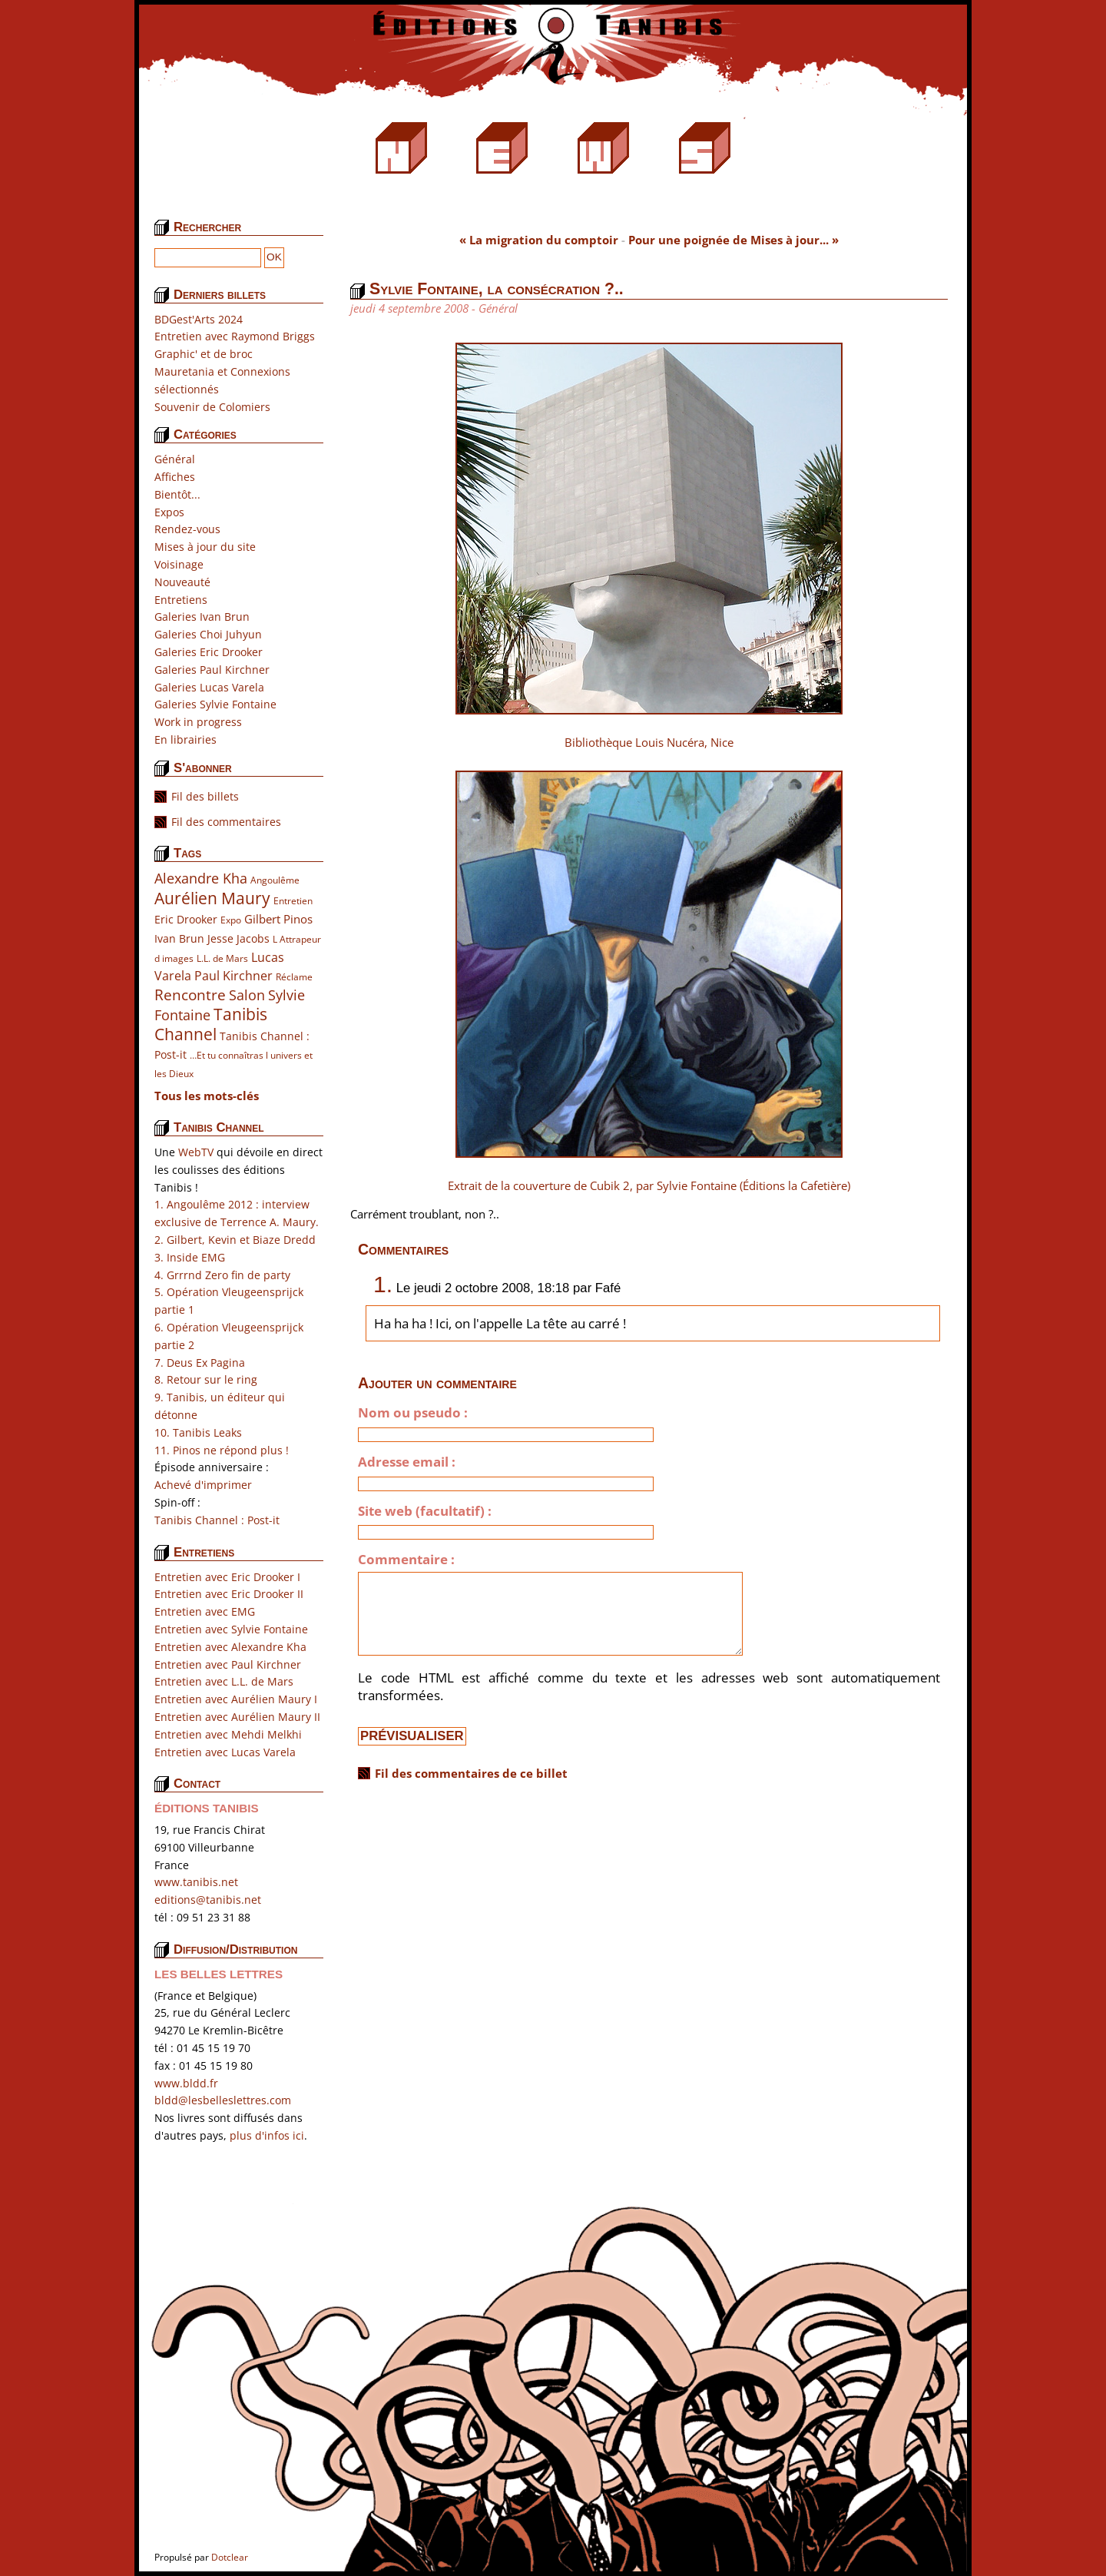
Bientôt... (177, 494)
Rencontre (190, 995)
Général (174, 459)
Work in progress (198, 721)
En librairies (185, 739)
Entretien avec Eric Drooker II (228, 1593)
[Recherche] (207, 257)
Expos (169, 512)
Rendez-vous (187, 529)
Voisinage (179, 564)
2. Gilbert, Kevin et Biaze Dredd (235, 1239)
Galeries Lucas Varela (209, 687)
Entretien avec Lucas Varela (225, 1752)
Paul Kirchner (233, 975)
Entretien (293, 900)
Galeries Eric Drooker (208, 652)
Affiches (174, 476)
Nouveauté (182, 582)
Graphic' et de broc (203, 353)
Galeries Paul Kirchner (212, 669)
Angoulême (275, 880)
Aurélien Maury (212, 898)
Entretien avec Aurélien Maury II (237, 1716)
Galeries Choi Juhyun (208, 634)
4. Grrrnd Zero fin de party (222, 1275)
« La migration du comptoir (538, 239)
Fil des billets (205, 796)
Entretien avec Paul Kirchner (227, 1664)
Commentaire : (406, 1559)
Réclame (294, 976)
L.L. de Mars (222, 958)
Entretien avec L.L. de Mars (223, 1681)
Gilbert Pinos (278, 919)
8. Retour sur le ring (205, 1379)
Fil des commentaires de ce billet (471, 1773)
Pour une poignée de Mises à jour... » (733, 239)
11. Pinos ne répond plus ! (221, 1450)
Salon (247, 995)
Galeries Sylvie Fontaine (215, 704)
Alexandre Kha (200, 878)
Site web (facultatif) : (425, 1511)
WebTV (196, 1152)
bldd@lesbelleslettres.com (222, 2100)
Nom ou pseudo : (413, 1412)
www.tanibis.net (196, 1882)
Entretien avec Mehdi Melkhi (228, 1734)
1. (382, 1284)
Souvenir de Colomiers (212, 406)
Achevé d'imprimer (203, 1484)
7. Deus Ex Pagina (199, 1362)
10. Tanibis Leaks (198, 1432)
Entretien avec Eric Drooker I (227, 1577)
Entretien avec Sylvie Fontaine (231, 1629)
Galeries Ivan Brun (202, 616)
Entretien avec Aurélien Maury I (235, 1699)
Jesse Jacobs (238, 938)
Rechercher (207, 227)
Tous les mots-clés (206, 1095)
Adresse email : (406, 1462)
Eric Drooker (185, 919)
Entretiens (180, 599)
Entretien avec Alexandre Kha (230, 1646)
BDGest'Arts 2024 (198, 319)
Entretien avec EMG (204, 1611)
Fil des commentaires (226, 821)
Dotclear (229, 2557)
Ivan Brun (179, 938)
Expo (230, 920)
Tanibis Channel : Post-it (217, 1520)
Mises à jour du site (205, 546)
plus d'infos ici (267, 2135)
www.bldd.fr (186, 2083)
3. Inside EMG (189, 1257)
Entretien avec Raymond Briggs (234, 336)
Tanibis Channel (210, 1024)
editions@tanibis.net (207, 1899)
